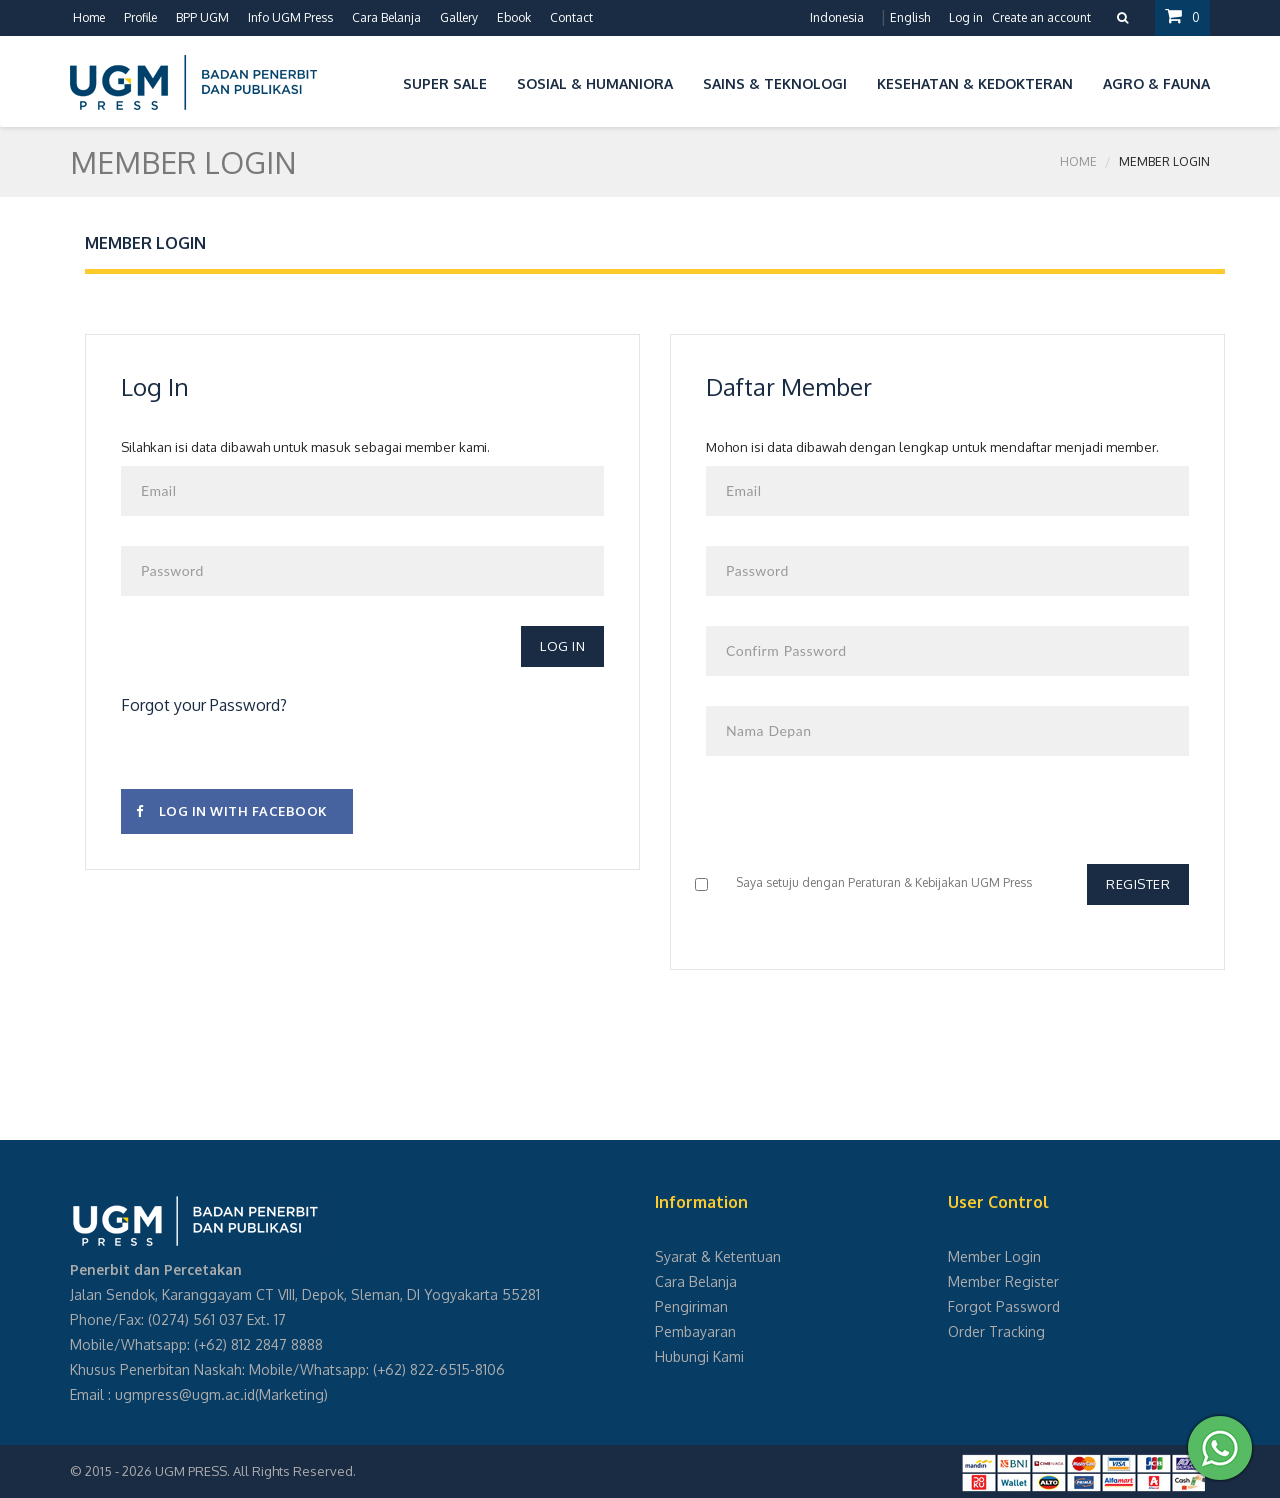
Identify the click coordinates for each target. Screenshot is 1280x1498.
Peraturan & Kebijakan (908, 882)
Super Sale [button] (445, 83)
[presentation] (858, 825)
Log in (966, 17)
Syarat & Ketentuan (718, 1256)
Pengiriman (691, 1306)
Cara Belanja (386, 17)
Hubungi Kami (699, 1356)
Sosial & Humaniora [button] (595, 83)
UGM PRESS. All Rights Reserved (254, 1471)
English (910, 17)
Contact (571, 17)
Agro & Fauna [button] (1156, 83)
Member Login (994, 1256)
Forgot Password (1004, 1306)
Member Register (1003, 1281)
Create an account (1041, 17)
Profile (140, 17)
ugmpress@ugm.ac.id (185, 1394)
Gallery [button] (459, 17)
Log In (562, 646)
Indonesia (837, 17)
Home (89, 17)
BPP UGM (202, 17)
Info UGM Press (290, 17)
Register (1138, 884)
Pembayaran (695, 1331)
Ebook (514, 17)
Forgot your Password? (204, 705)
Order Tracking (996, 1331)
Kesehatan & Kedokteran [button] (975, 83)
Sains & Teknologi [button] (775, 83)
